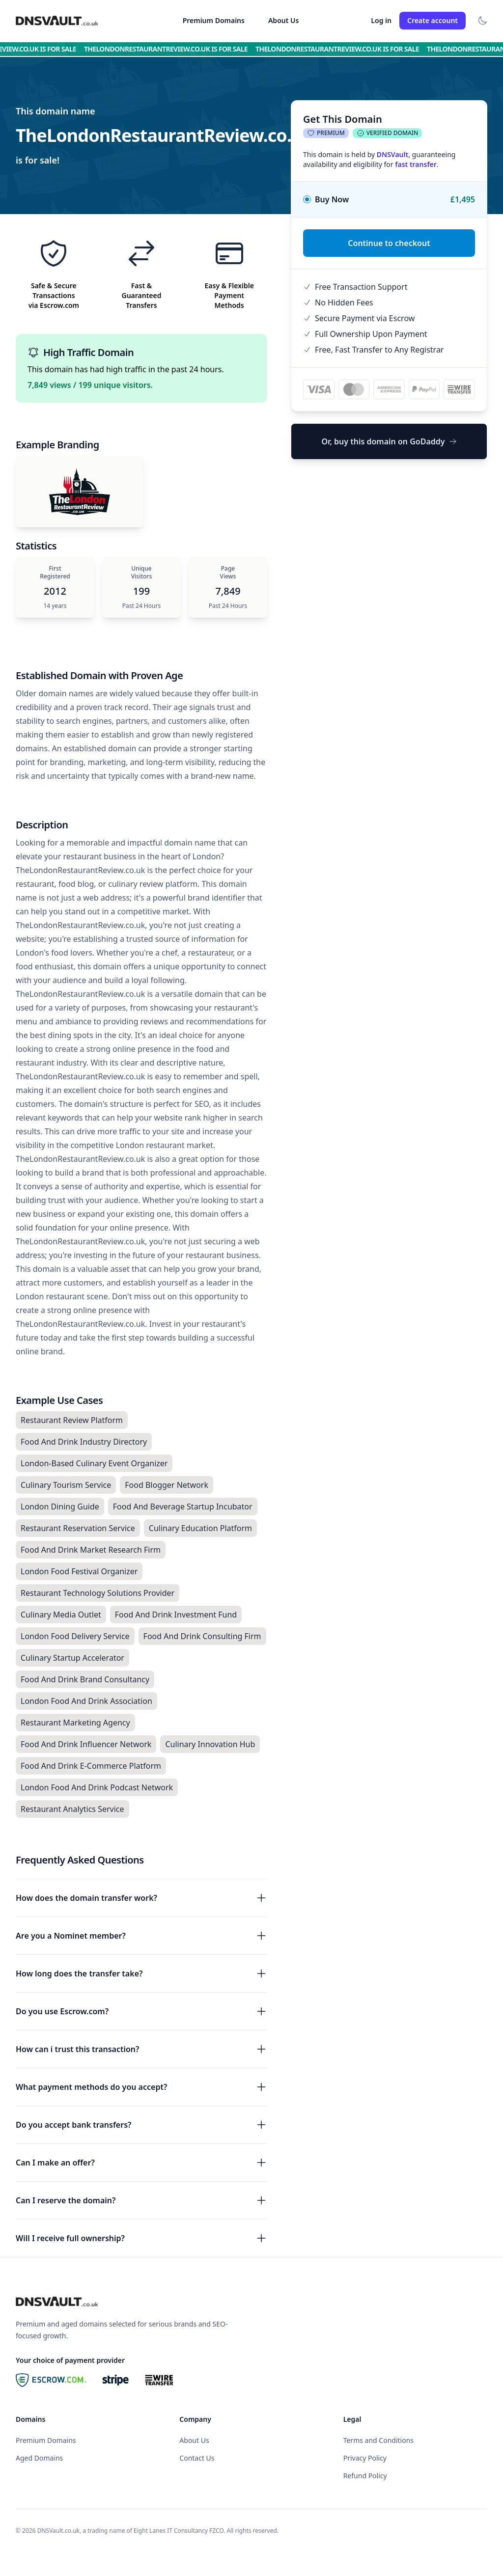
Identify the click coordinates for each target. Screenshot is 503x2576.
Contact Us (196, 2458)
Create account (432, 20)
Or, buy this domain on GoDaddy (388, 441)
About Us (283, 20)
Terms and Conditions (378, 2440)
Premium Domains (214, 20)
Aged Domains (39, 2458)
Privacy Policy (365, 2458)
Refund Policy (365, 2475)
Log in (381, 20)
